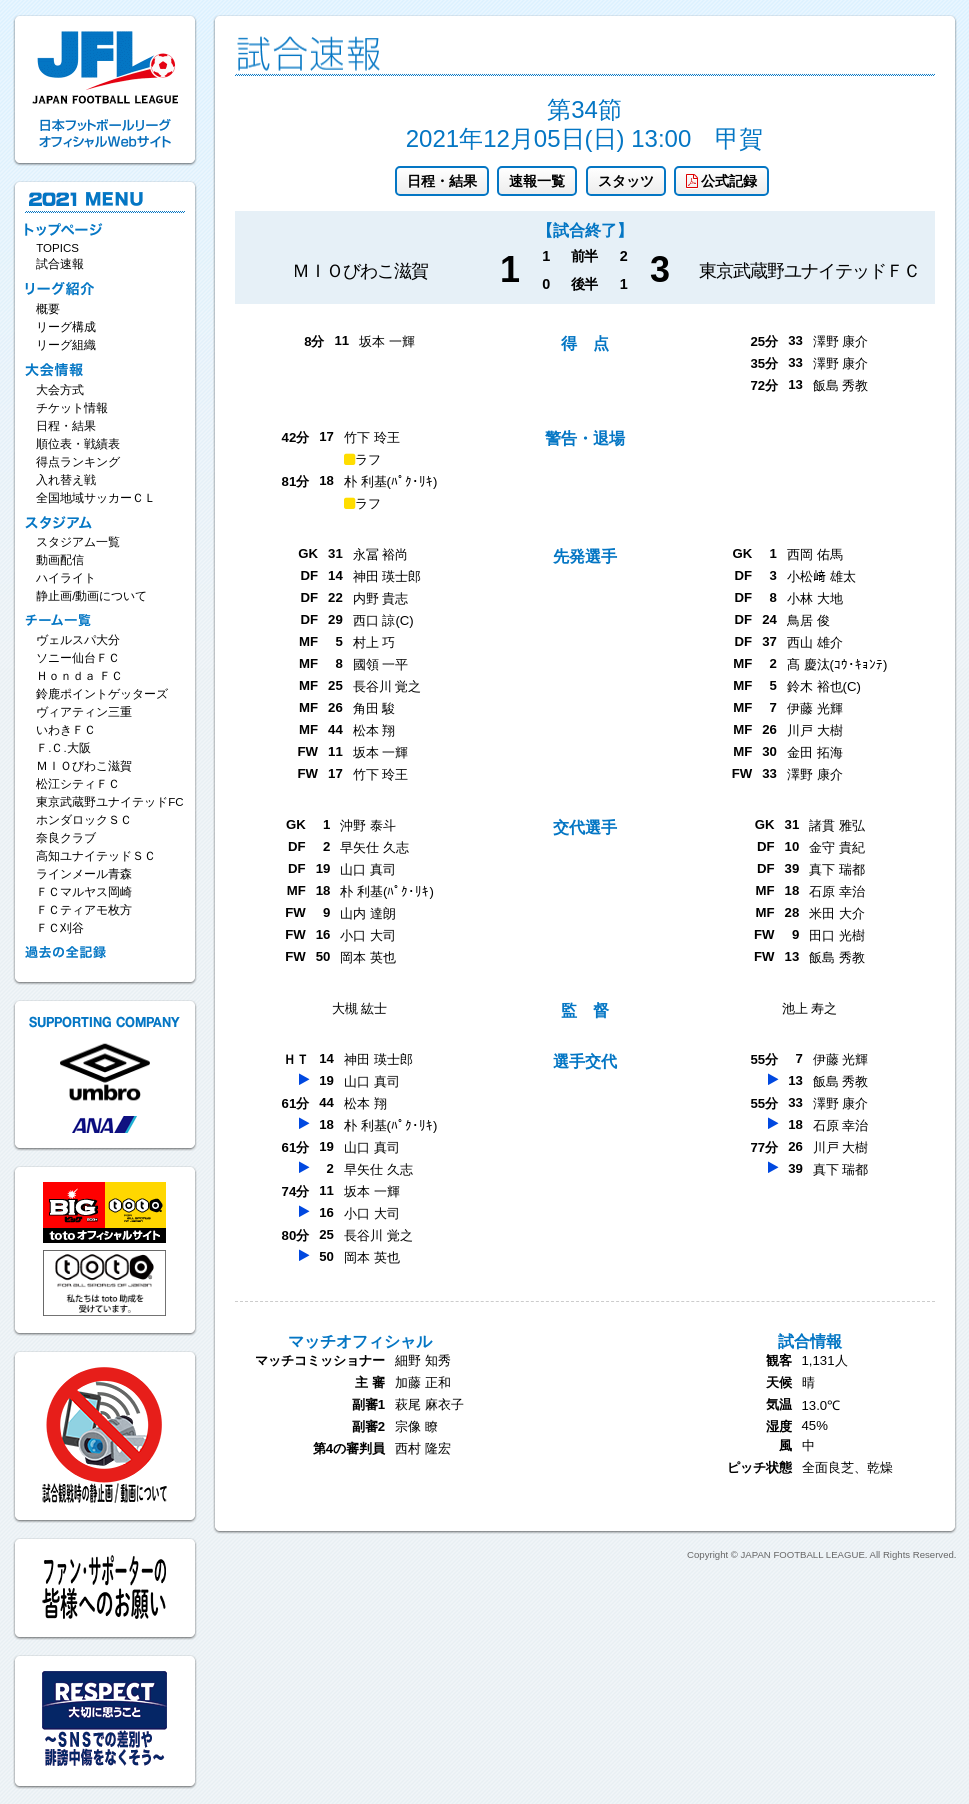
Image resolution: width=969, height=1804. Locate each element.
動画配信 (60, 560)
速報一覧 (537, 181)
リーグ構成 (66, 327)
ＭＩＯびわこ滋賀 (84, 766)
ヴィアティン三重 (84, 712)
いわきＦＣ (66, 730)
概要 (48, 309)
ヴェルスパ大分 (78, 640)
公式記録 (721, 181)
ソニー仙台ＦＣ (78, 658)
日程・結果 (442, 181)
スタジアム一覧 (78, 542)
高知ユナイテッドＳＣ (96, 856)
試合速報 (60, 264)
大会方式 (60, 390)
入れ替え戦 (66, 480)
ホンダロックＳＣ (84, 820)
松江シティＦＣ (78, 784)
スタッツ (626, 181)
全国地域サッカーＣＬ (96, 498)
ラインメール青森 (84, 874)
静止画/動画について (91, 596)
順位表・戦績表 (78, 444)
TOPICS (57, 248)
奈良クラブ (66, 838)
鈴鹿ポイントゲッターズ (102, 694)
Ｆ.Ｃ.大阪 (63, 748)
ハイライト (66, 578)
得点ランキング (78, 462)
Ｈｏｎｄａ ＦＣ (79, 676)
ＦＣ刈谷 (60, 928)
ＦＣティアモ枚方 (84, 910)
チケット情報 (72, 408)
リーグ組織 (66, 345)
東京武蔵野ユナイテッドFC (109, 802)
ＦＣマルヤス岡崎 (84, 892)
